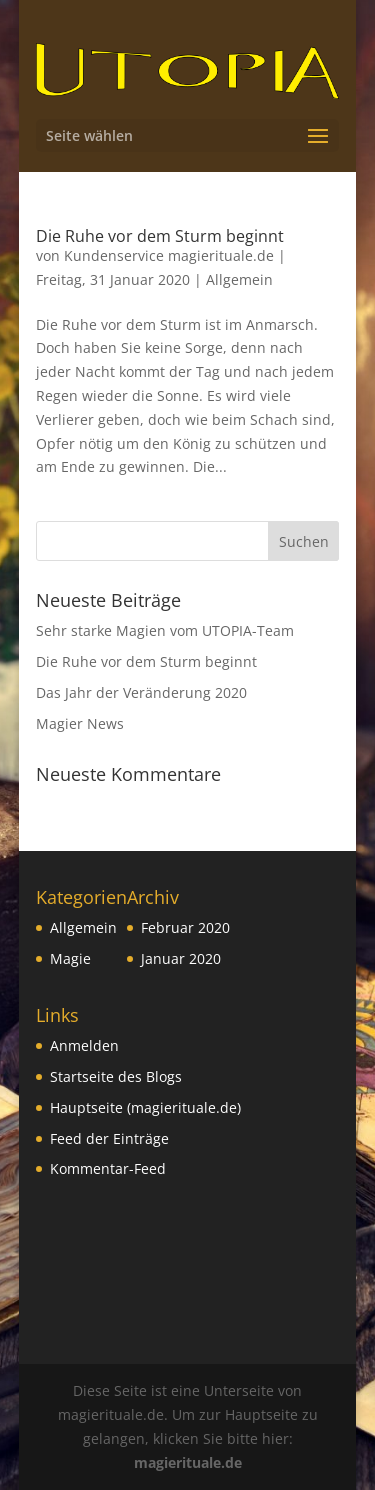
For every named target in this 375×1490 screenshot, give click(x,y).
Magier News (80, 723)
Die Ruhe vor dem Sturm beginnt (160, 236)
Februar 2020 (185, 927)
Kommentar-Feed (108, 1168)
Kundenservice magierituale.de (169, 255)
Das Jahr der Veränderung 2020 (141, 692)
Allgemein (239, 279)
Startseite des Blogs (116, 1076)
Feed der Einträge (109, 1138)
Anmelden (84, 1045)
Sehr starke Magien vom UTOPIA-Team (165, 630)
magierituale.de (188, 1462)
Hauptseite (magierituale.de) (145, 1107)
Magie (70, 958)
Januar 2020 (181, 958)
